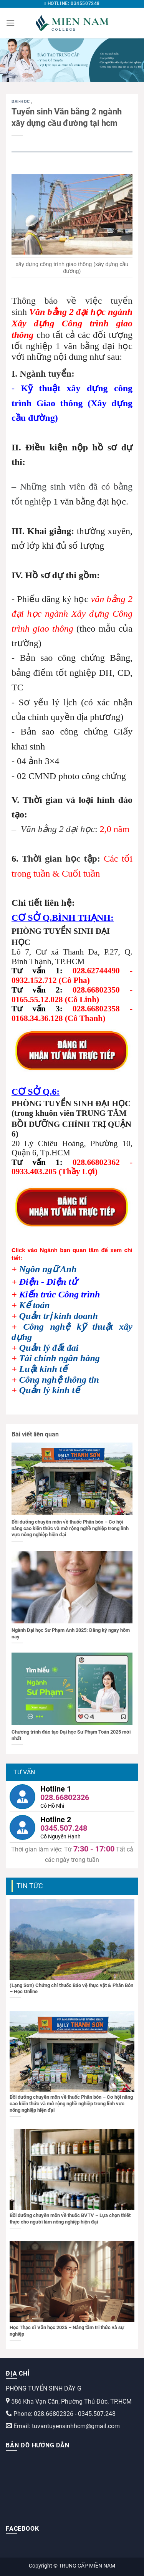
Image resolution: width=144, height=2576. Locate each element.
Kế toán (34, 1305)
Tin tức (30, 1886)
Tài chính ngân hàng (59, 1358)
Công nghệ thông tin (59, 1380)
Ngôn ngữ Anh (48, 1269)
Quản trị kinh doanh (58, 1316)
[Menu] (10, 23)
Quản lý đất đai (49, 1348)
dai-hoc (21, 101)
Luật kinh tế (43, 1369)
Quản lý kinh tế (49, 1390)
